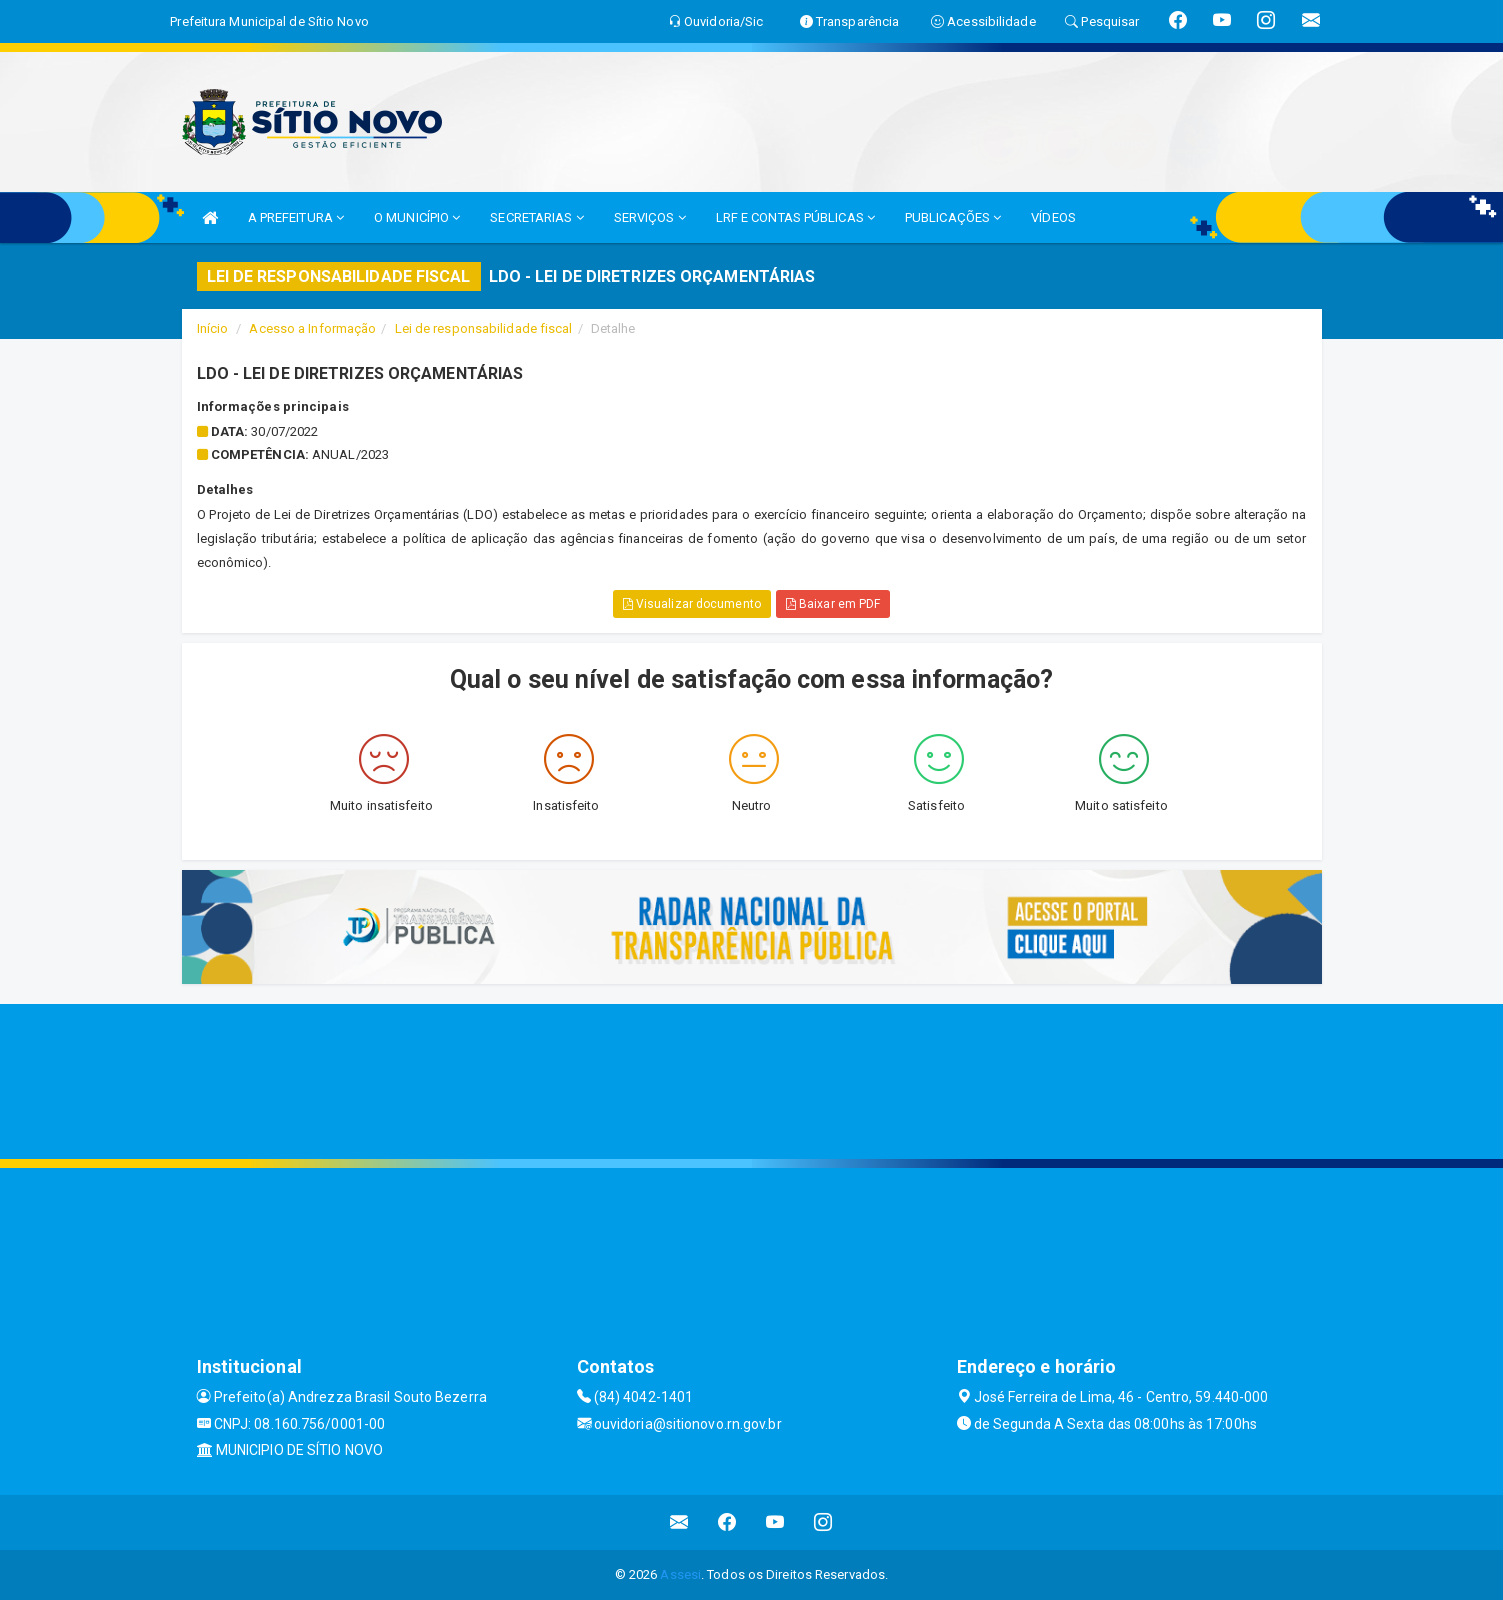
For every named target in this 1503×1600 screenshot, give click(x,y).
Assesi (680, 1574)
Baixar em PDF (833, 604)
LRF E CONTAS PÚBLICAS (795, 217)
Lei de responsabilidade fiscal (484, 328)
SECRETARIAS (536, 217)
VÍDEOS (1053, 217)
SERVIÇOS (650, 217)
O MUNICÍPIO (417, 217)
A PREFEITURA (296, 217)
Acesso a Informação (312, 328)
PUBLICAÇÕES (953, 217)
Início (213, 328)
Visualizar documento (692, 604)
